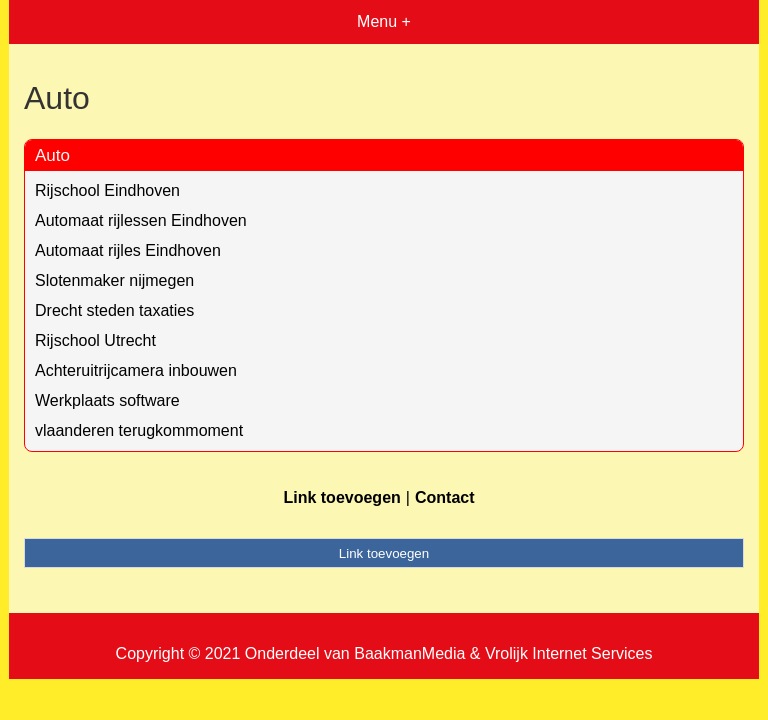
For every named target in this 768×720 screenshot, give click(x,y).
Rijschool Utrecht (95, 340)
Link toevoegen (341, 497)
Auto (52, 155)
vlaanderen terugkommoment (139, 430)
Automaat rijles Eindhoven (128, 250)
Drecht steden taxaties (114, 310)
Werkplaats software (107, 400)
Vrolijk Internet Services (568, 653)
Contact (445, 497)
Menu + (384, 21)
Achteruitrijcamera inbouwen (136, 370)
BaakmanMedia (409, 653)
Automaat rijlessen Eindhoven (141, 220)
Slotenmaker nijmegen (114, 280)
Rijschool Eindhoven (107, 190)
